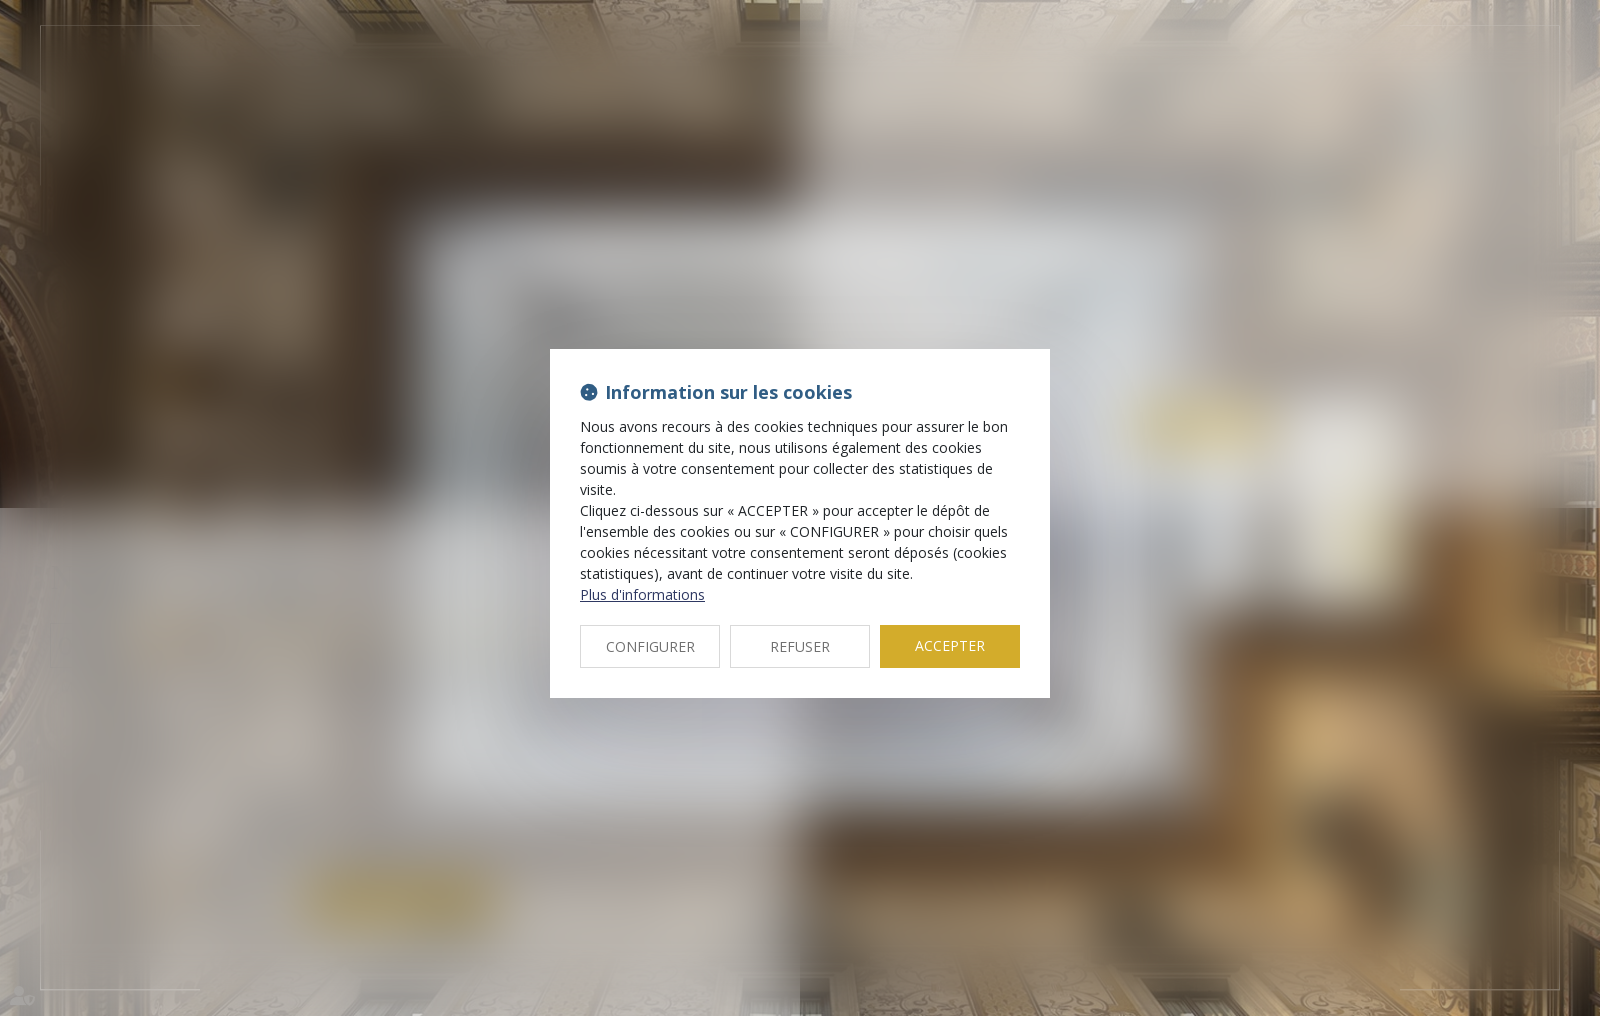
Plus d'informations (642, 594)
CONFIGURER (650, 646)
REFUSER (800, 646)
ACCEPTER (950, 645)
